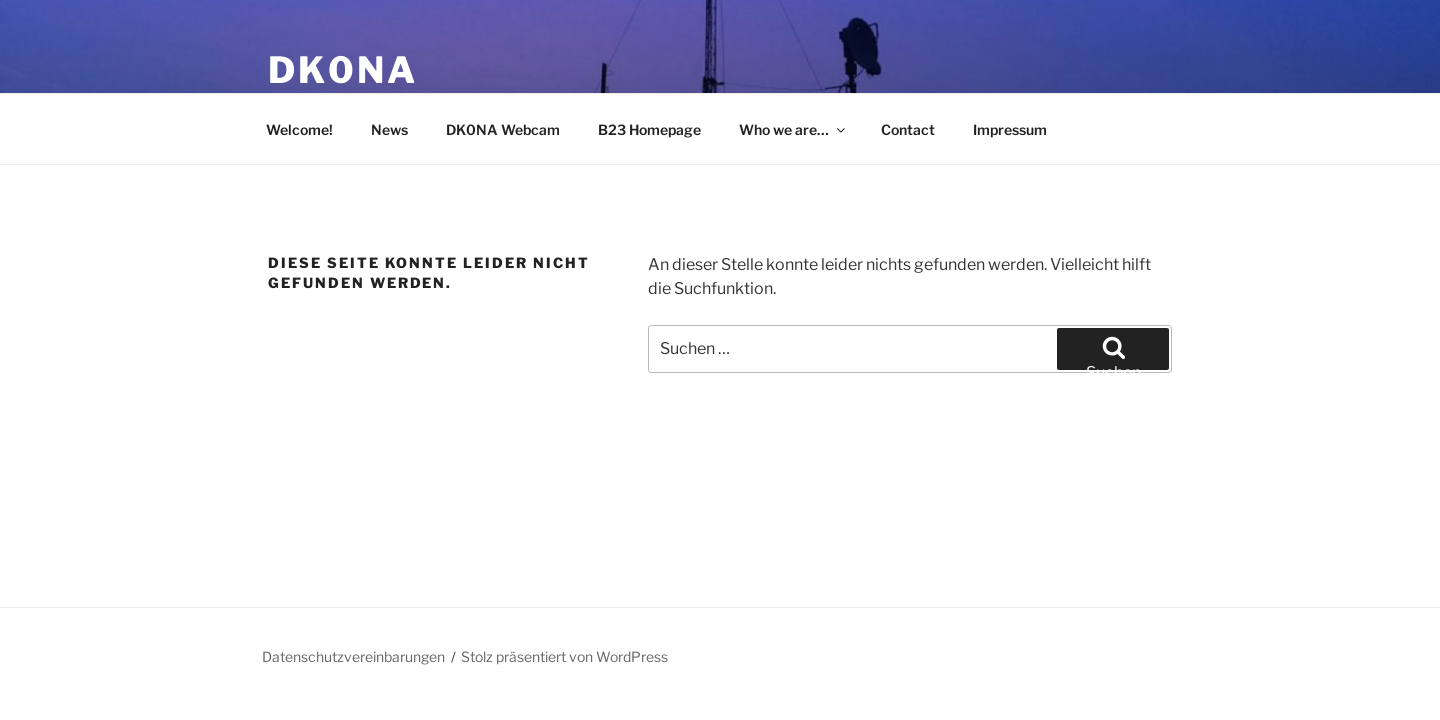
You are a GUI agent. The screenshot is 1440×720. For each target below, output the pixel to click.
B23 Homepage (649, 129)
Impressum (1010, 129)
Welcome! (299, 129)
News (389, 129)
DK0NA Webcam (503, 129)
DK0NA (342, 70)
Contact (908, 129)
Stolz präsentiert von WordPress (564, 656)
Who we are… (793, 129)
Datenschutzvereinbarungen (353, 656)
